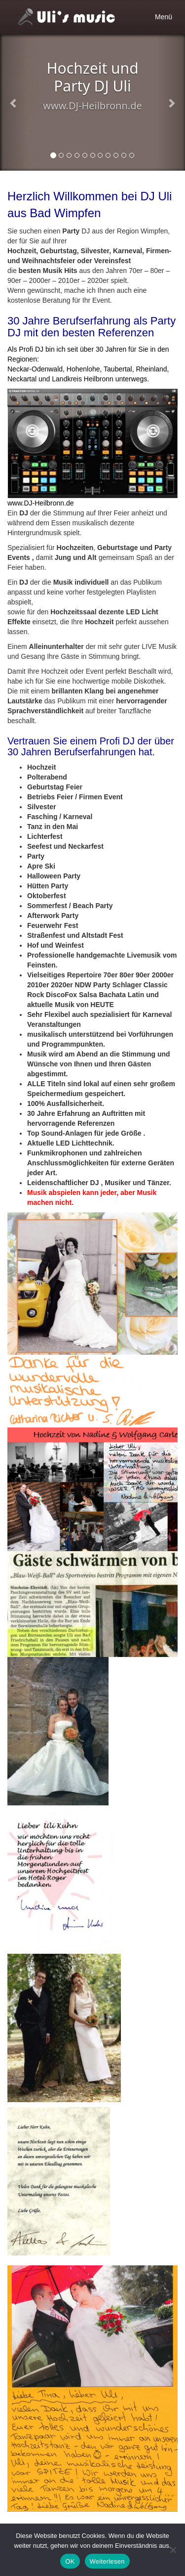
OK (69, 2561)
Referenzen (126, 332)
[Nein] (173, 2550)
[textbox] (92, 984)
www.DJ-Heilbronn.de (40, 503)
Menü (166, 19)
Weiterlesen (107, 2561)
